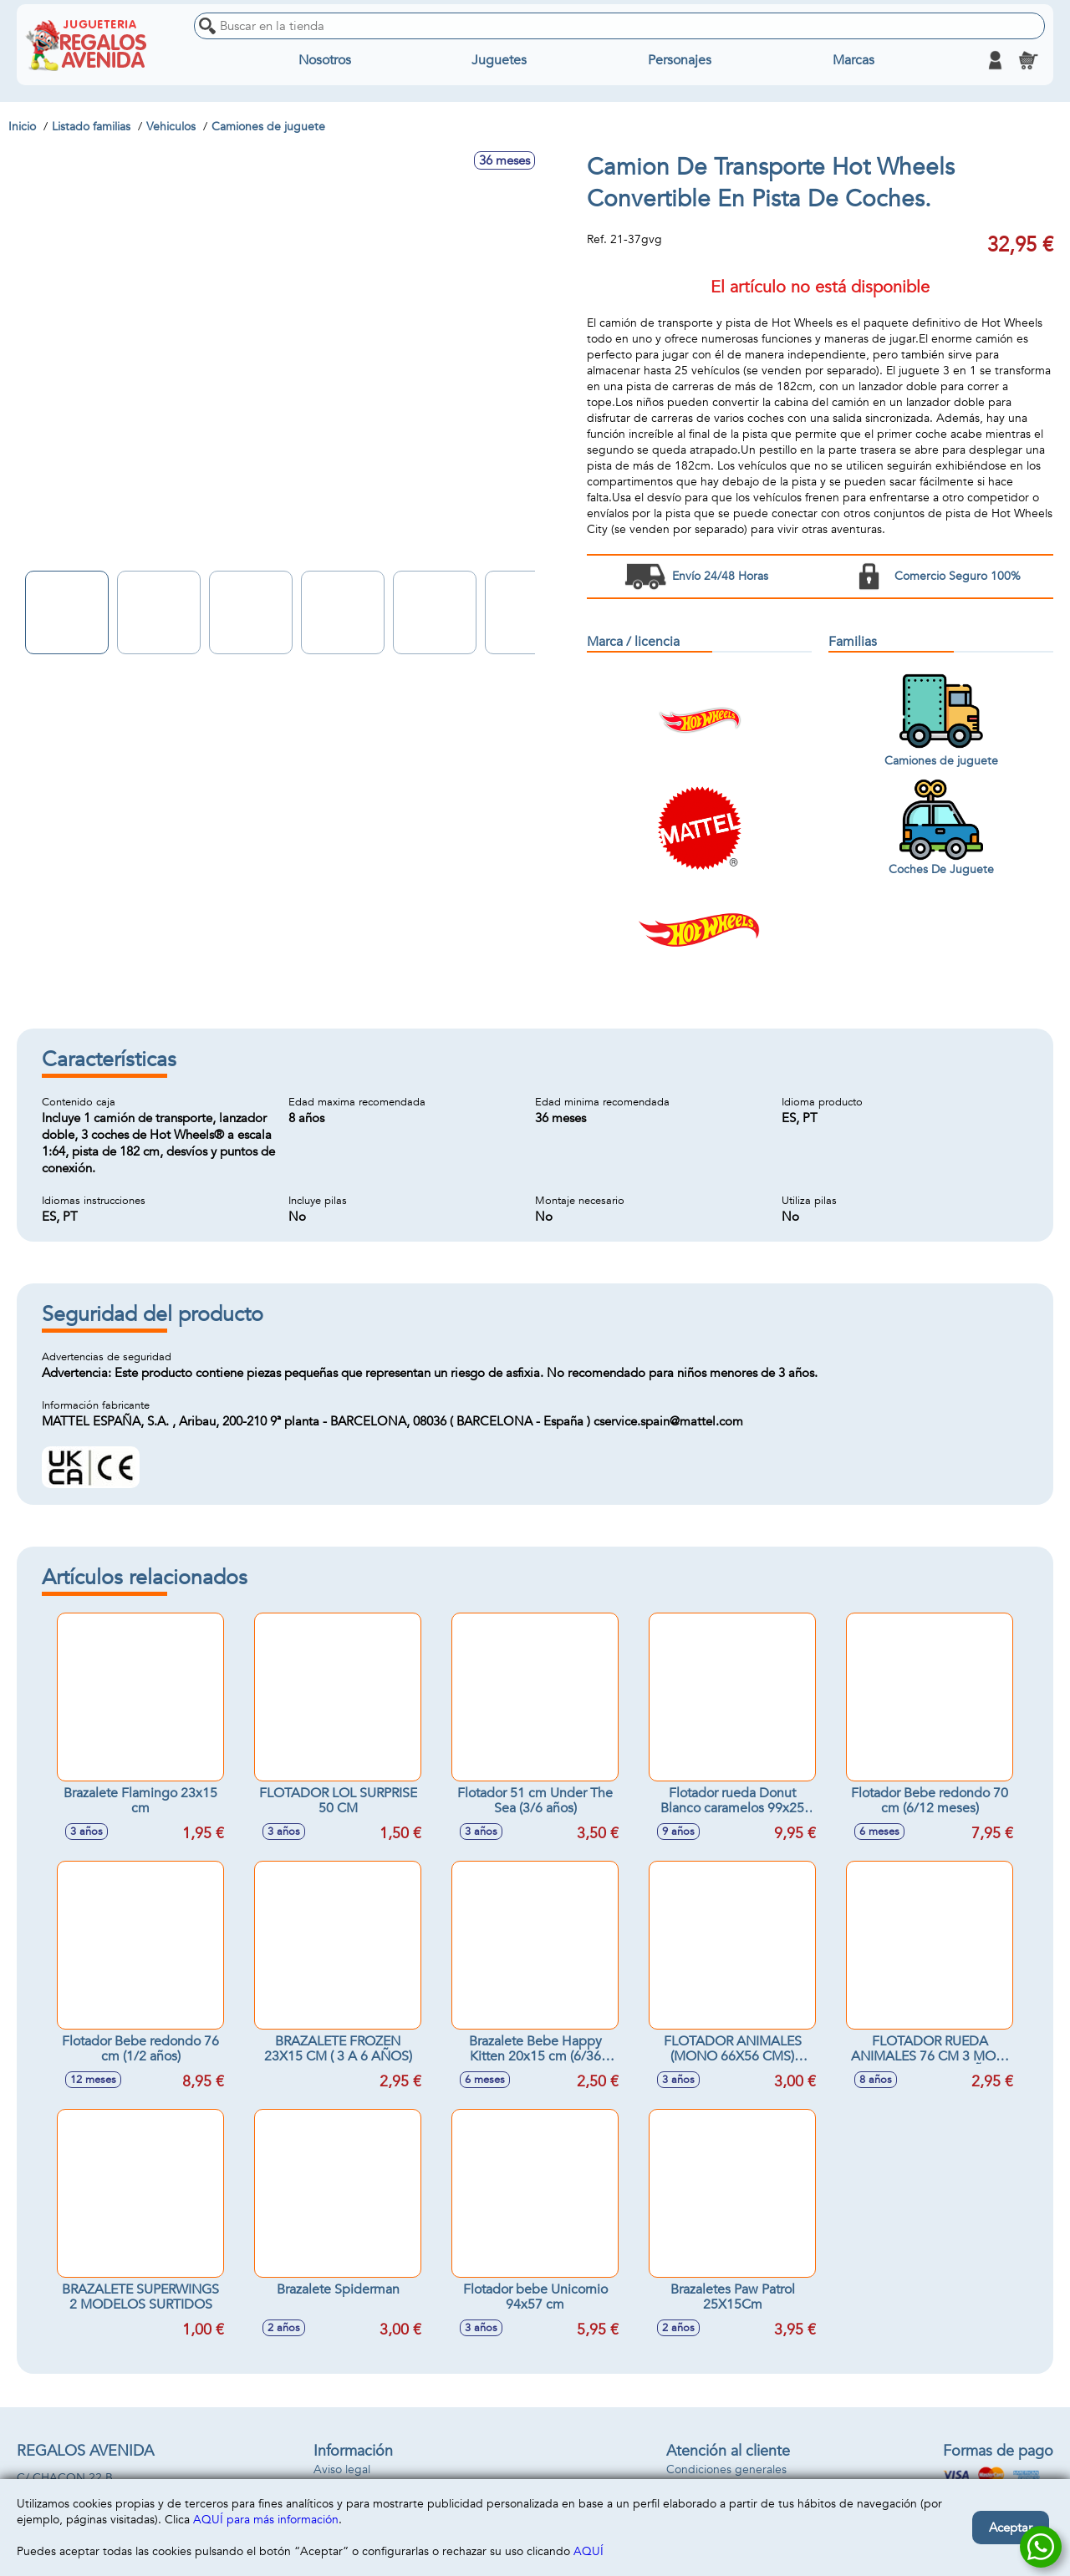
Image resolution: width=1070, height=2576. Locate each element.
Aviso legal (341, 2469)
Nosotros (324, 60)
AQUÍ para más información (266, 2520)
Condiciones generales (726, 2469)
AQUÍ (588, 2551)
